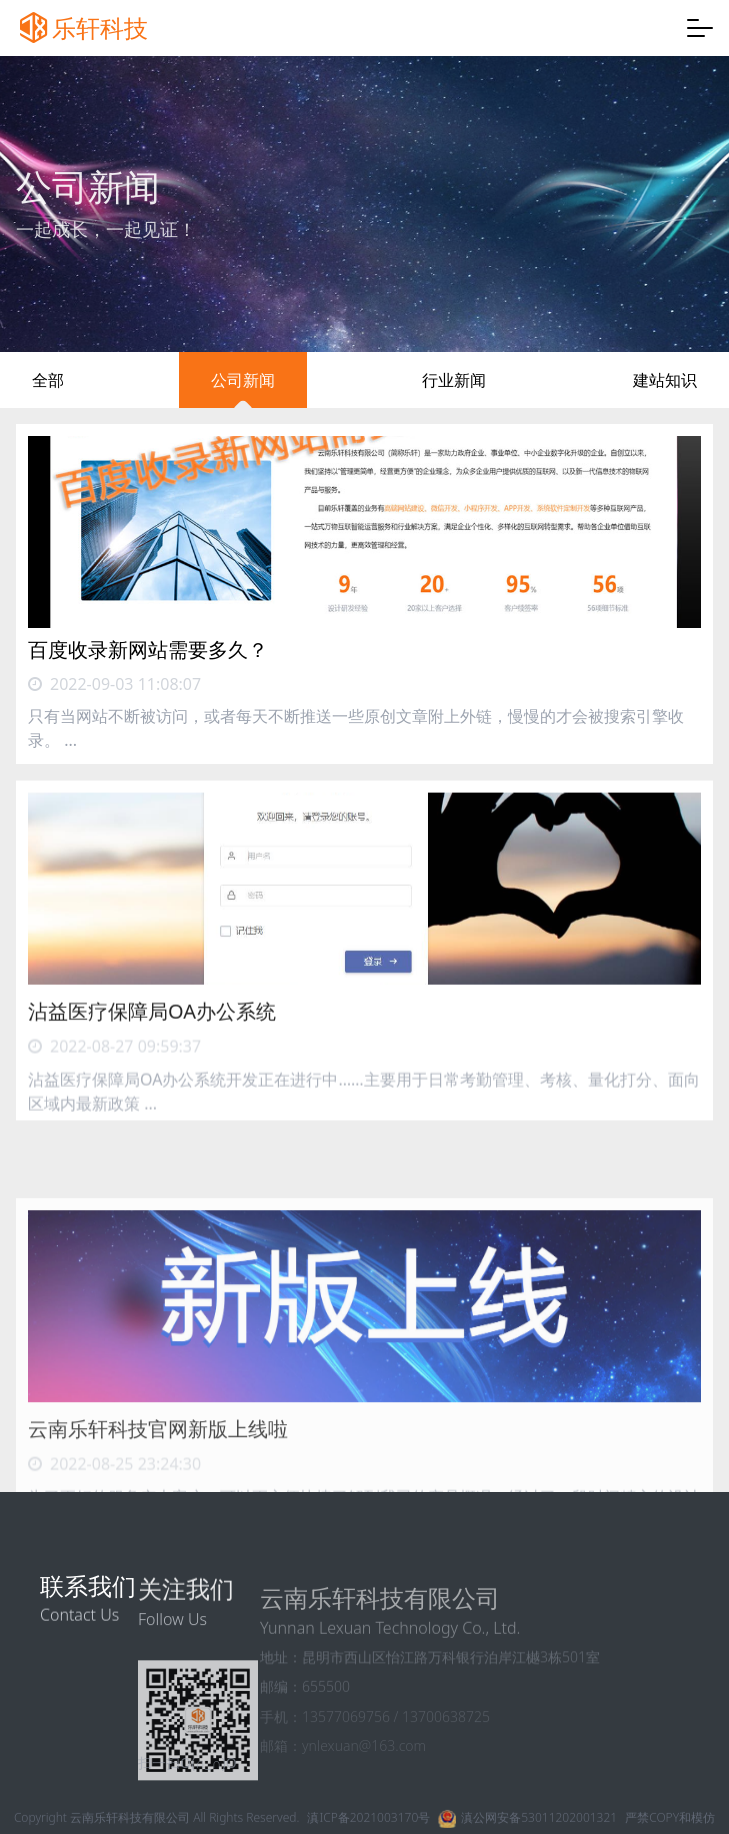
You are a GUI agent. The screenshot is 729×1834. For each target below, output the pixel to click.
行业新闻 (454, 380)
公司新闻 (243, 380)
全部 (48, 380)
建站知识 (665, 380)
